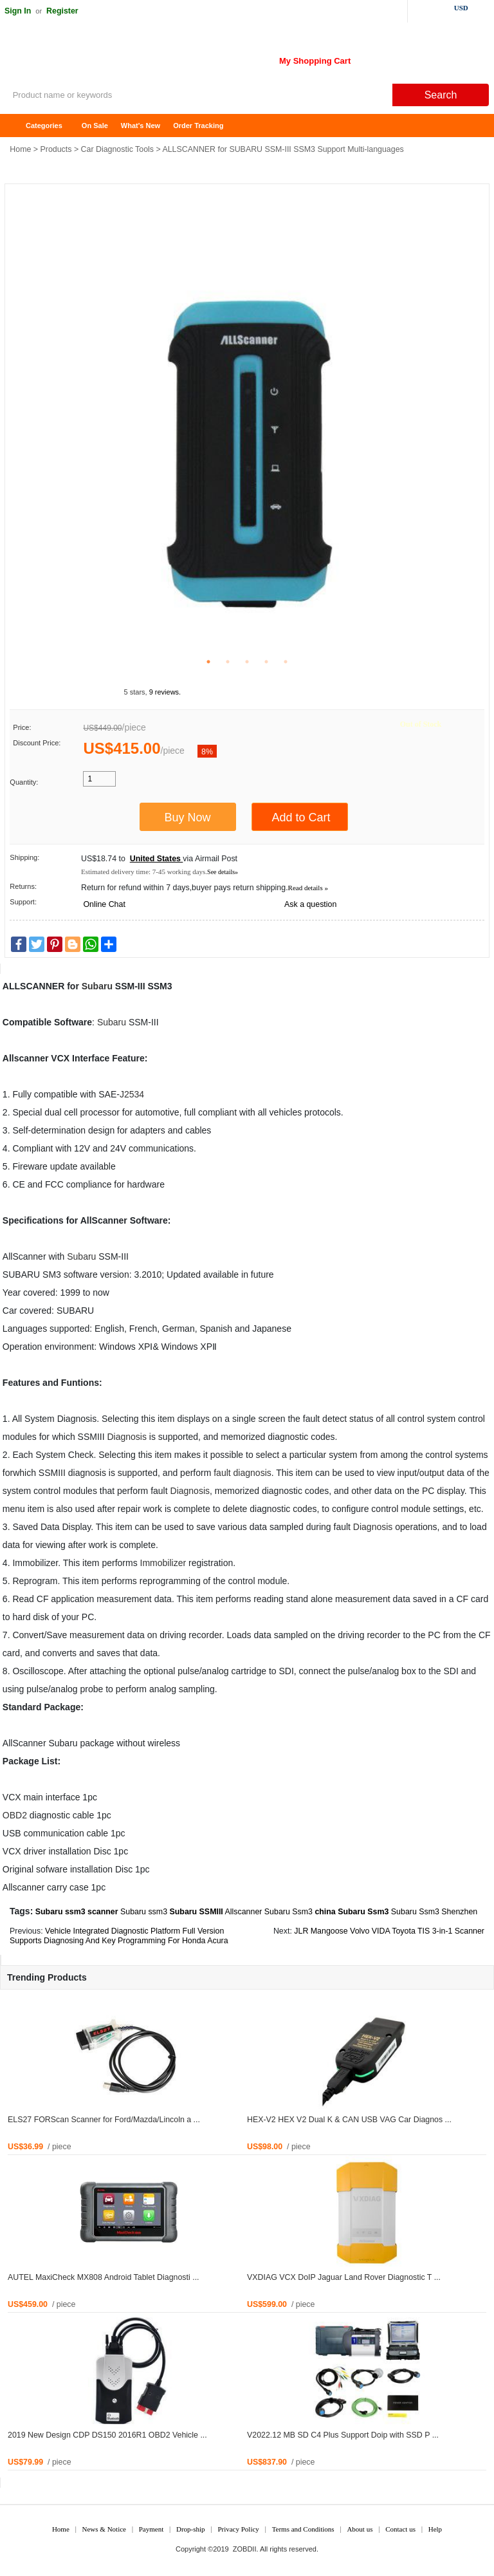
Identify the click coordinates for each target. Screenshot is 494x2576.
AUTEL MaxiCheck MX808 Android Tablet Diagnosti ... (103, 2277)
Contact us (400, 2529)
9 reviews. (165, 692)
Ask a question (310, 904)
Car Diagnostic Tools (117, 149)
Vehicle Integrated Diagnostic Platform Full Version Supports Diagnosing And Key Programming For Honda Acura (119, 1936)
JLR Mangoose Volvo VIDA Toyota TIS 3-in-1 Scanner (389, 1931)
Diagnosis (126, 1437)
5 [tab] (285, 661)
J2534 (132, 1094)
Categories (44, 125)
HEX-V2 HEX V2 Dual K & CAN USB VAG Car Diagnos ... (349, 2119)
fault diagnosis (242, 1473)
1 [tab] (208, 661)
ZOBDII (245, 2549)
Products (56, 149)
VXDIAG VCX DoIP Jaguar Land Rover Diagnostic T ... (344, 2277)
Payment (151, 2529)
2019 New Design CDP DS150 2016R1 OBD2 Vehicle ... (107, 2435)
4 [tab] (266, 661)
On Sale (95, 125)
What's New (140, 125)
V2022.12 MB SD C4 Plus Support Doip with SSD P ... (343, 2435)
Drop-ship (190, 2529)
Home (16, 126)
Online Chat (104, 904)
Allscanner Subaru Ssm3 (269, 1911)
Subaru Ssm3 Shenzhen (434, 1911)
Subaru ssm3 (143, 1911)
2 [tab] (227, 661)
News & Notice (104, 2529)
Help (435, 2529)
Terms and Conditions (303, 2529)
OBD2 (15, 1815)
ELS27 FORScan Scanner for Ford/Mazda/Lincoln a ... (104, 2119)
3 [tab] (247, 661)
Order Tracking (198, 125)
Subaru (97, 986)
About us (359, 2529)
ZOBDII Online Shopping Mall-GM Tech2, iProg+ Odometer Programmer (103, 58)
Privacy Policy (238, 2529)
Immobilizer (163, 1563)
